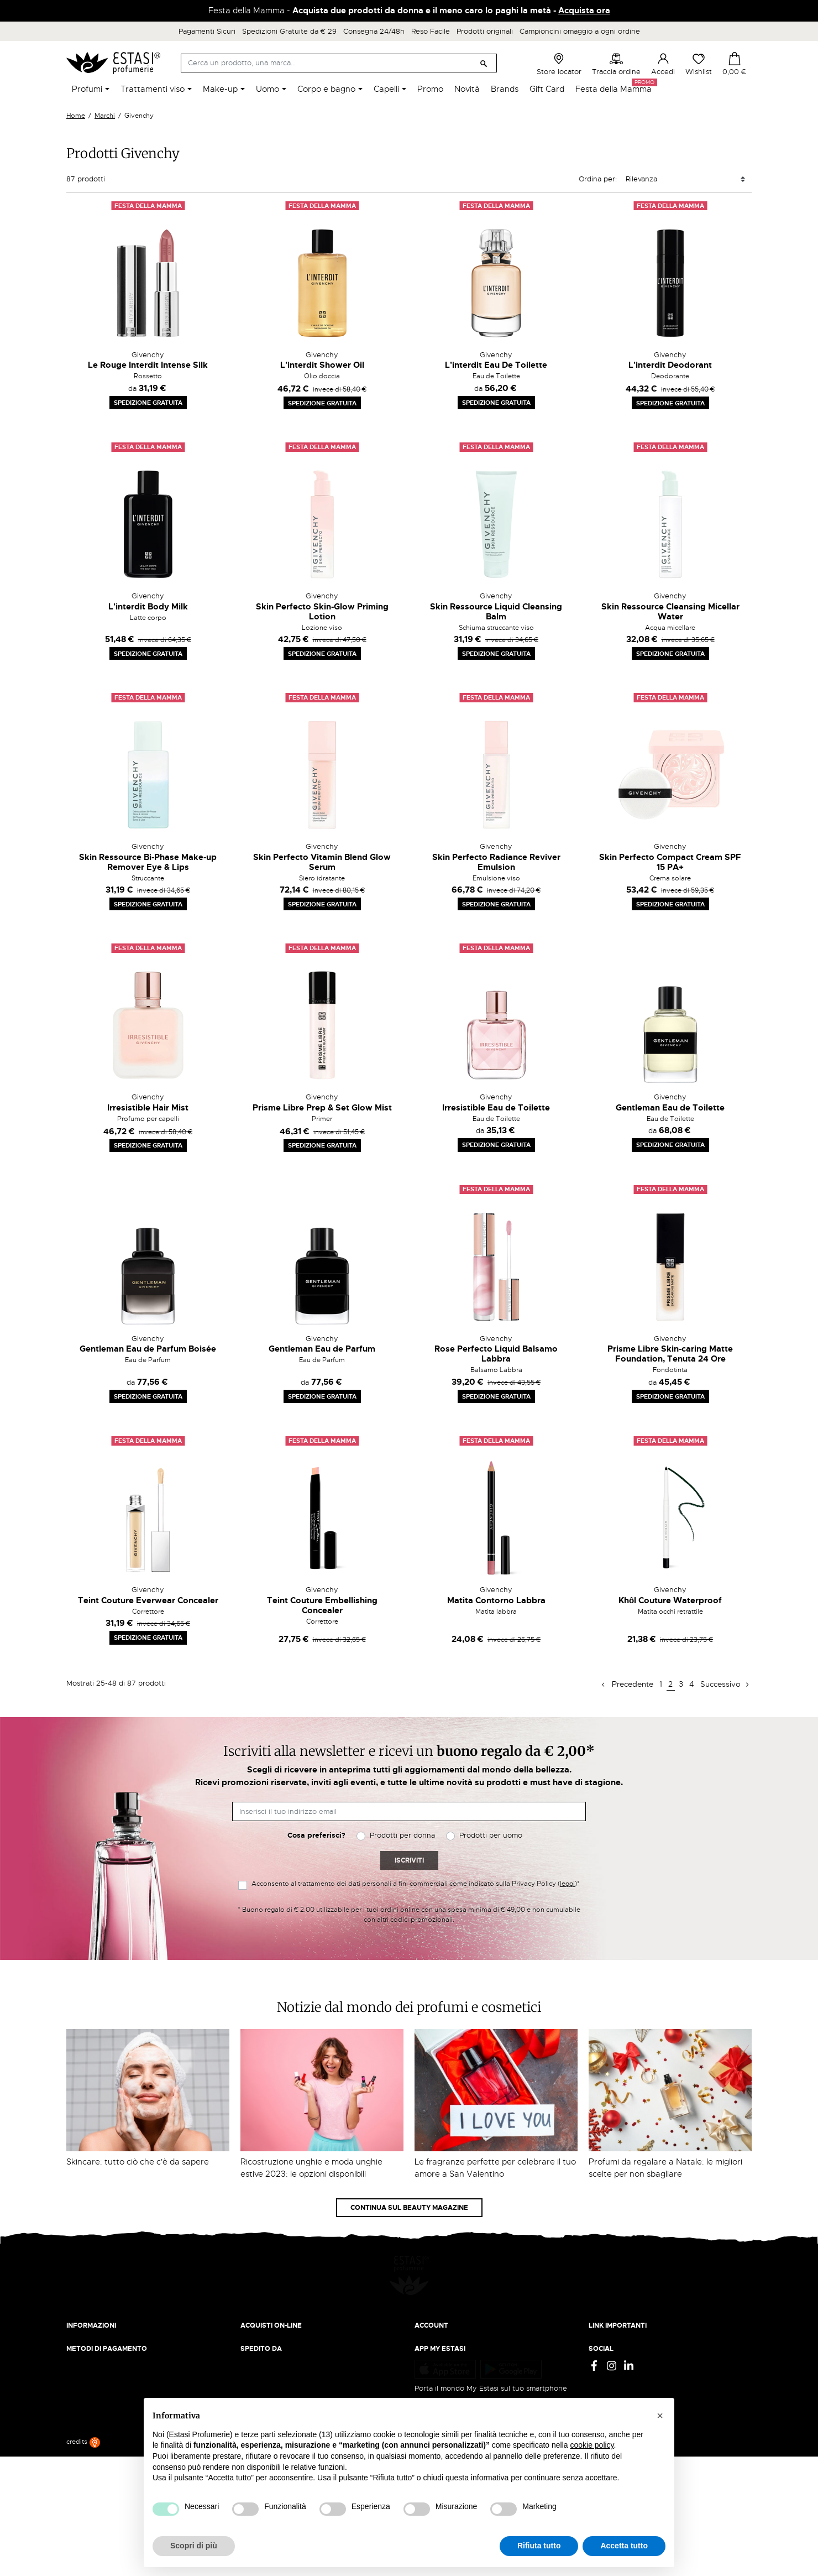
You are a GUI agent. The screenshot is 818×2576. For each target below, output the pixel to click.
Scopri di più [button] (193, 2545)
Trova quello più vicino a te (115, 2449)
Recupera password (448, 2345)
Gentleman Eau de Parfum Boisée (148, 1348)
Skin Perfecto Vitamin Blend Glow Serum (322, 862)
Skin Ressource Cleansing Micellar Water (670, 611)
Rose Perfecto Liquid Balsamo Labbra (496, 1353)
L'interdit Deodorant (670, 365)
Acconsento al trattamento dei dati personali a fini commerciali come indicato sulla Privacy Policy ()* (415, 1883)
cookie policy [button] (592, 2445)
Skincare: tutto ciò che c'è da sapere (137, 2162)
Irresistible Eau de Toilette (496, 1107)
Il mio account (438, 2313)
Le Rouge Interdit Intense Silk (148, 365)
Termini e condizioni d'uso (633, 2323)
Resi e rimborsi (265, 2323)
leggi (567, 1883)
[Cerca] (339, 63)
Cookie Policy (612, 2334)
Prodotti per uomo (490, 1835)
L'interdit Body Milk (148, 606)
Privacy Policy (612, 2313)
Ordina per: (598, 179)
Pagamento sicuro (271, 2334)
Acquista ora (584, 10)
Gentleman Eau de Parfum (322, 1348)
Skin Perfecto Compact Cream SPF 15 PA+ (670, 862)
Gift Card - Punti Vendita (631, 2345)
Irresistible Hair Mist (147, 1107)
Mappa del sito (613, 2356)
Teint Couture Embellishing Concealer (322, 1605)
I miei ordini (434, 2366)
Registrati (431, 2334)
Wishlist (698, 64)
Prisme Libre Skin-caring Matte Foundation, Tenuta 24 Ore (670, 1353)
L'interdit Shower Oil (322, 365)
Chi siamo (82, 2313)
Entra (424, 2323)
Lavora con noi (91, 2334)
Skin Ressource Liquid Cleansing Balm (496, 611)
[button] (660, 2415)
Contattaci (84, 2345)
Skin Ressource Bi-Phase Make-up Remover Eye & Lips (148, 862)
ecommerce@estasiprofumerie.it (121, 2418)
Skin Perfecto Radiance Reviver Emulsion (496, 862)
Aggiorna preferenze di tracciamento (652, 2366)
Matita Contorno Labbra (496, 1600)
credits (83, 2562)
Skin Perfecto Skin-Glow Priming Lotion (322, 611)
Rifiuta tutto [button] (539, 2545)
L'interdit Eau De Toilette (496, 365)
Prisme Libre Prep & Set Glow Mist (322, 1107)
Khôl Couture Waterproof (670, 1600)
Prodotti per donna (402, 1835)
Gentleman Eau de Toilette (670, 1107)
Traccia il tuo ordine (274, 2345)
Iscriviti (409, 1860)
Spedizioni (258, 2313)
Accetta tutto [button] (624, 2545)
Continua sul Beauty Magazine (409, 2207)
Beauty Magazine (96, 2323)
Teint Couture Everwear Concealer (148, 1600)
